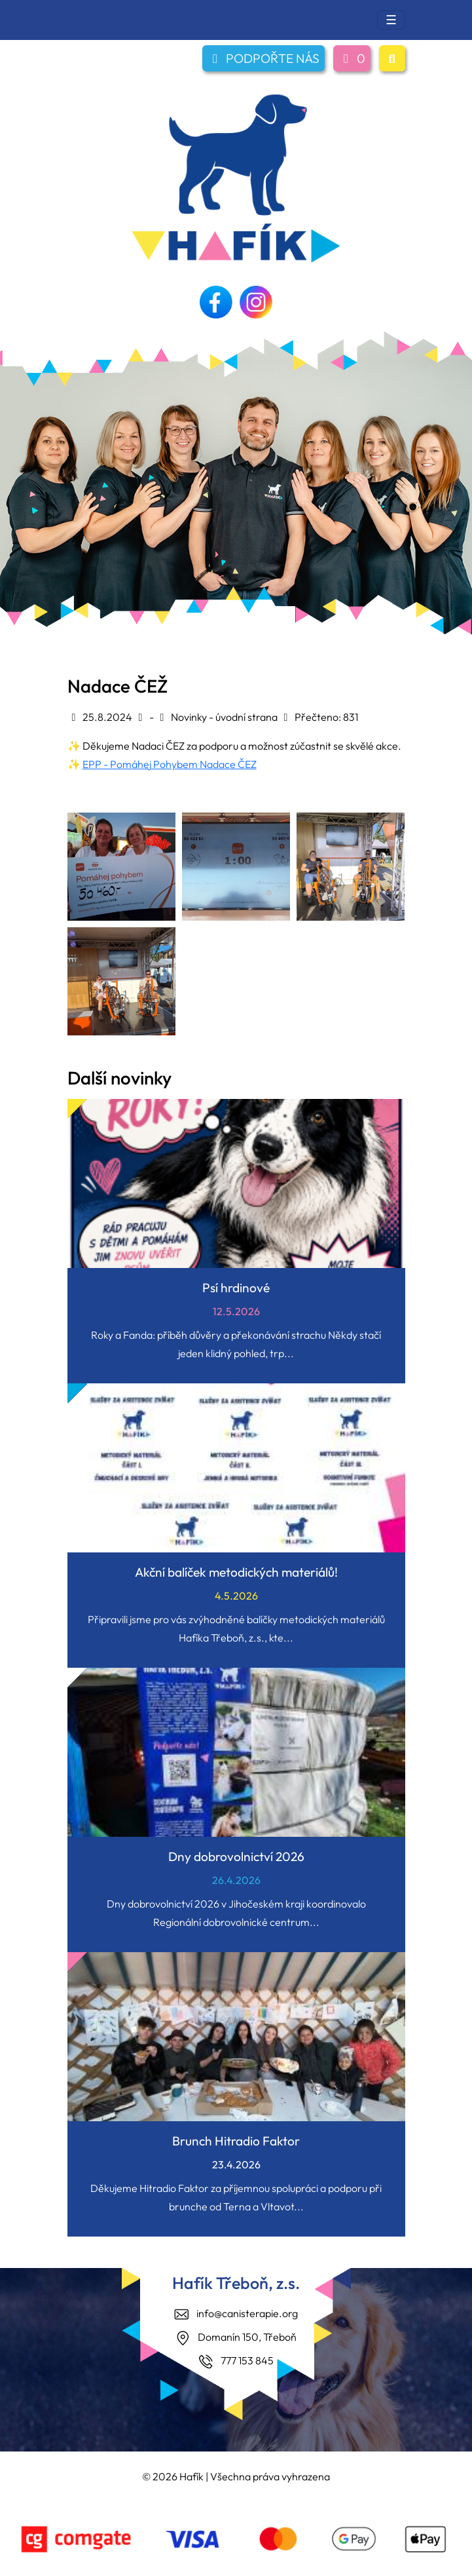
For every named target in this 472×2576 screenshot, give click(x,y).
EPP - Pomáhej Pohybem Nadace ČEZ (169, 764)
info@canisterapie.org (247, 2313)
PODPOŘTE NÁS (263, 58)
